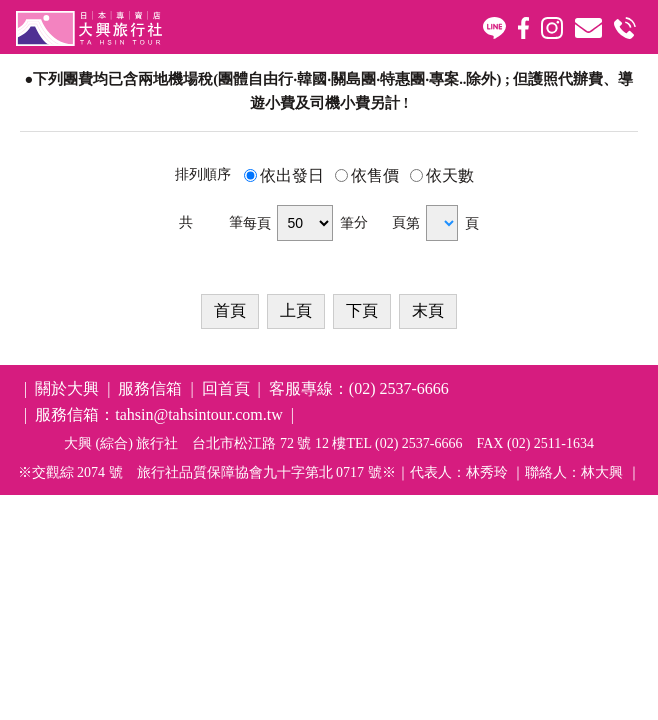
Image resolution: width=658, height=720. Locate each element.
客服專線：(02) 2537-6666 (359, 388)
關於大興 (67, 388)
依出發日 (292, 175)
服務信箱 (150, 388)
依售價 (375, 175)
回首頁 (226, 388)
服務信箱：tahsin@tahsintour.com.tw (159, 414)
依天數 (450, 175)
